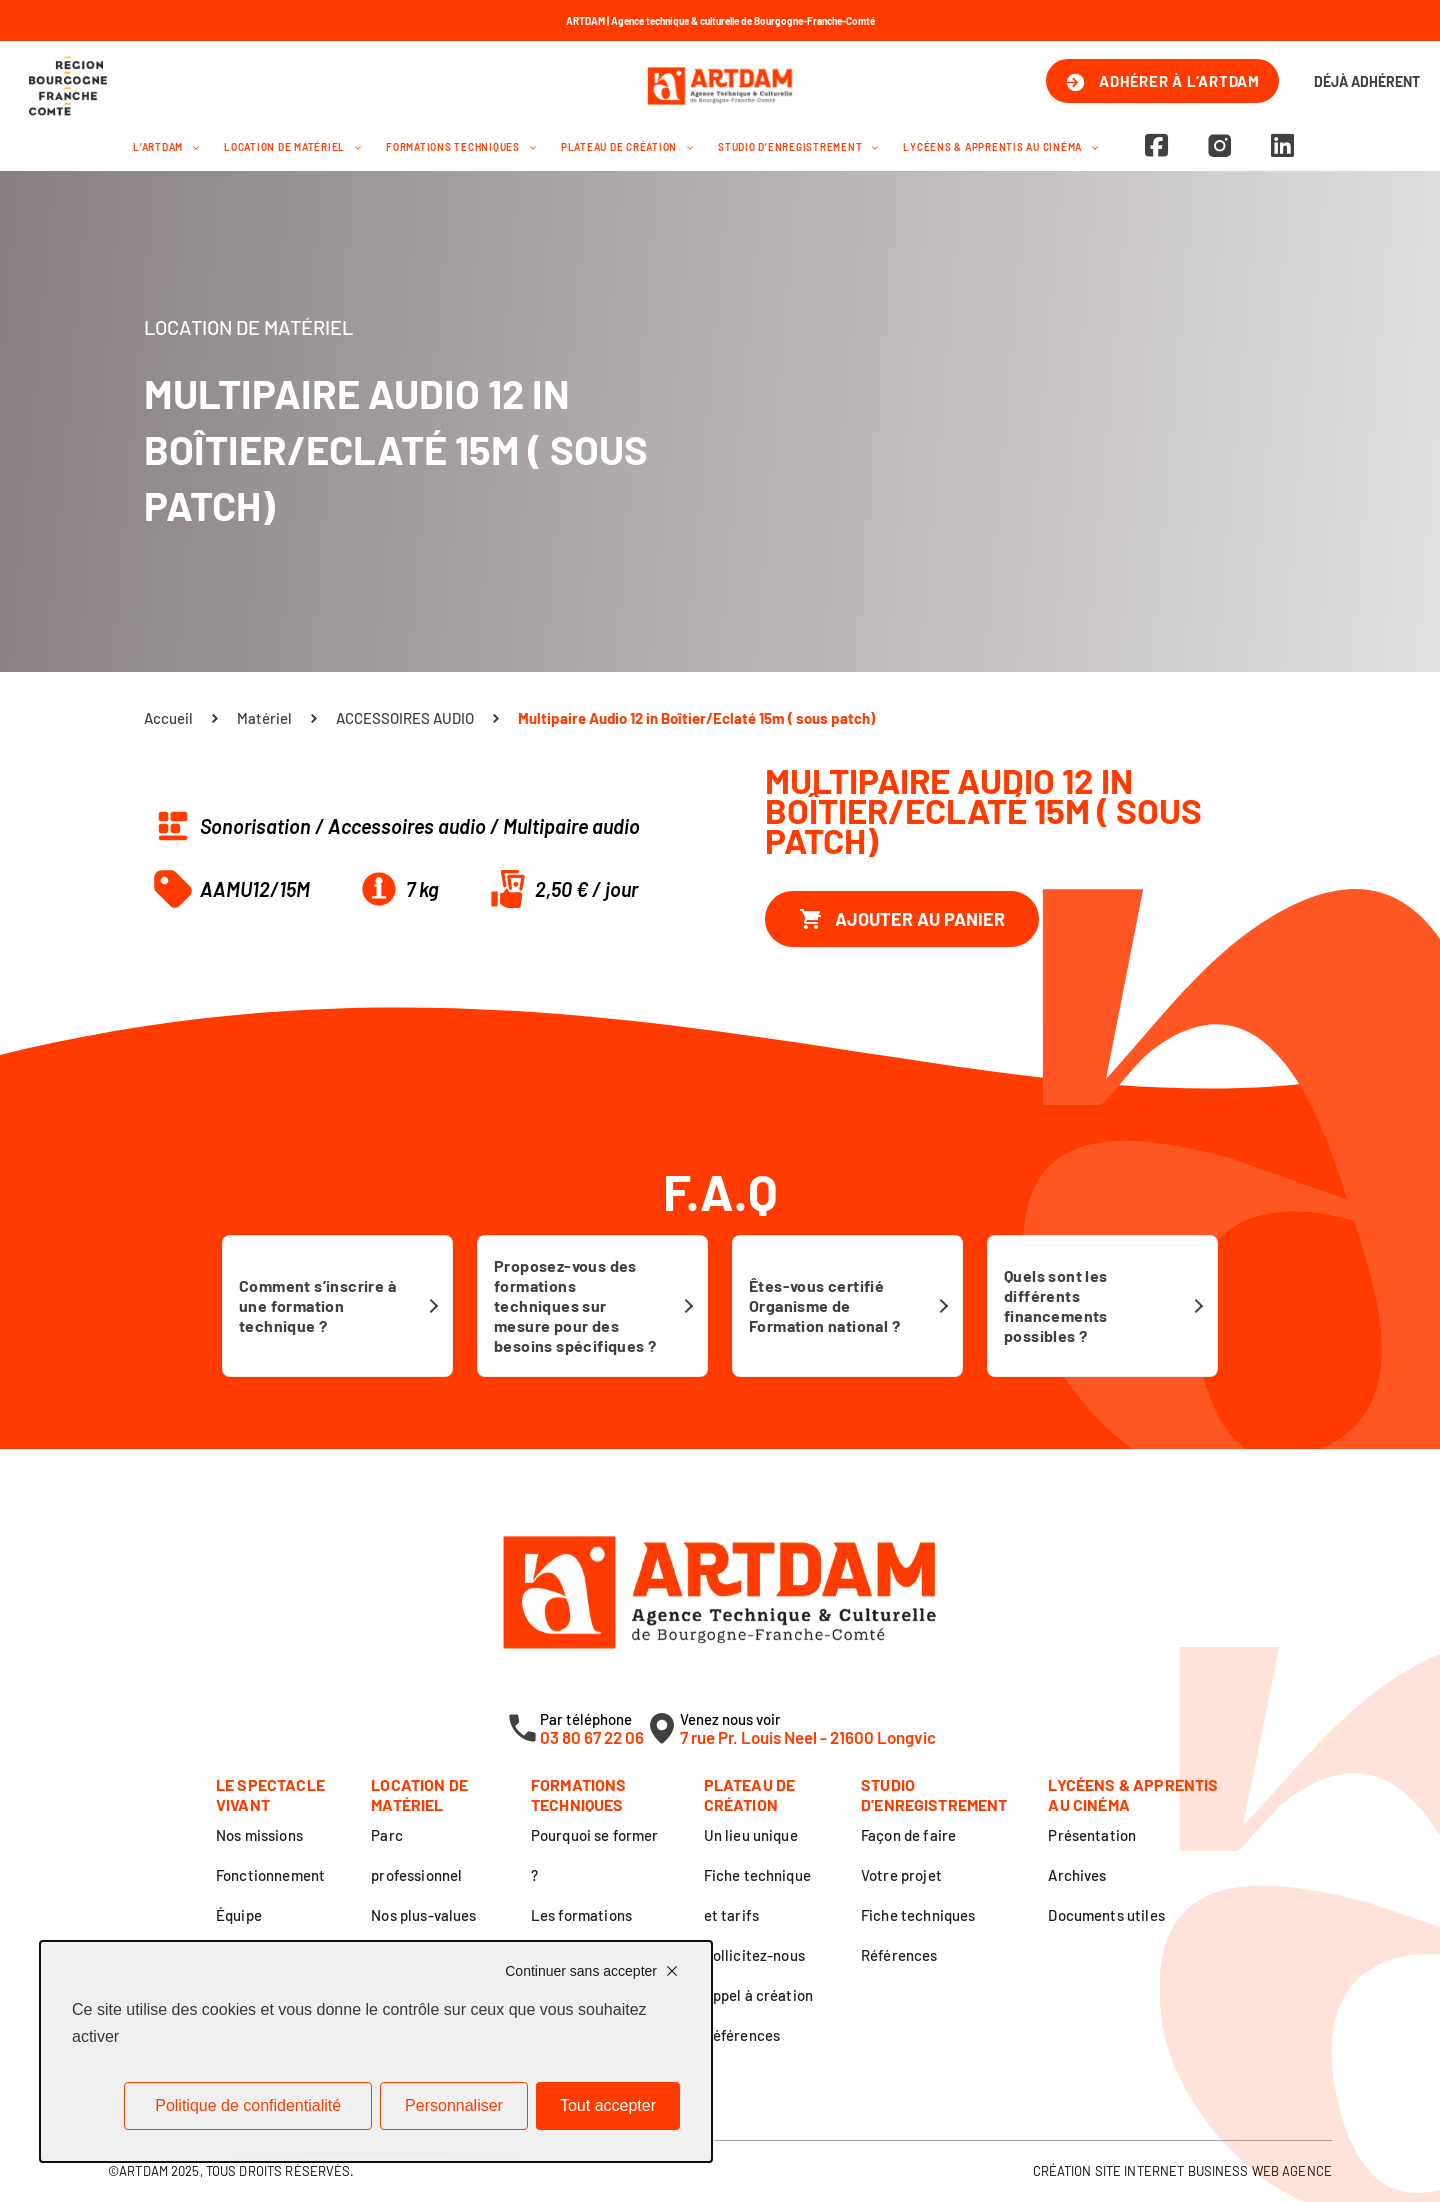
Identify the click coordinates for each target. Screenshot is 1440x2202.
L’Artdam (166, 147)
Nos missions (259, 1835)
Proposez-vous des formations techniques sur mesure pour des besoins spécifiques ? (575, 1305)
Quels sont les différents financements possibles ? (1056, 1305)
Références (742, 2035)
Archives (1077, 1875)
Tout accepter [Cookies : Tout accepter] (608, 2105)
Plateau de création (627, 147)
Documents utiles (1106, 1915)
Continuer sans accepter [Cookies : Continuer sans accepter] (581, 1971)
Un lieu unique (751, 1835)
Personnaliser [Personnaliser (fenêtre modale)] (454, 2105)
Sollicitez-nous (754, 1955)
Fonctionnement (270, 1875)
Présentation (1092, 1835)
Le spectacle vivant (270, 1794)
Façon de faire (908, 1835)
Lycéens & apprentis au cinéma (1000, 147)
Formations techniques (461, 147)
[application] (191, 147)
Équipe (239, 1915)
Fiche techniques (918, 1915)
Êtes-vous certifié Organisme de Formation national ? (824, 1305)
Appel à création (758, 1995)
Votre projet (901, 1875)
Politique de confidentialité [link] (248, 2105)
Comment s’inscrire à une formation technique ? (317, 1305)
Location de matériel (292, 147)
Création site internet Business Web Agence (1182, 2171)
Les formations (581, 1915)
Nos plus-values (423, 1915)
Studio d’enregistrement (798, 147)
